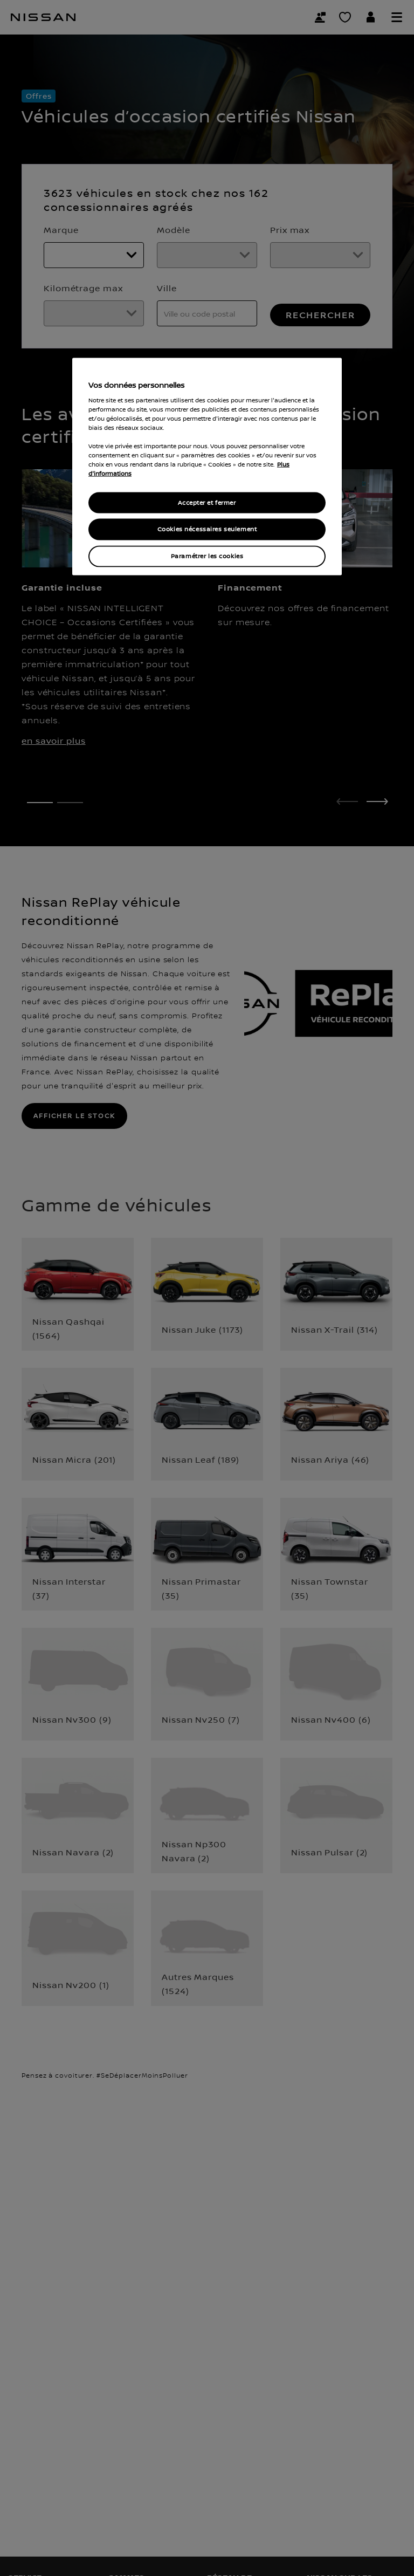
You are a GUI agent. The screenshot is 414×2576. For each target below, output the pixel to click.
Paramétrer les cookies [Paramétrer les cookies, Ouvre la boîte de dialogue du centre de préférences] (207, 556)
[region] (207, 467)
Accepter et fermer (207, 502)
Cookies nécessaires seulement (207, 529)
